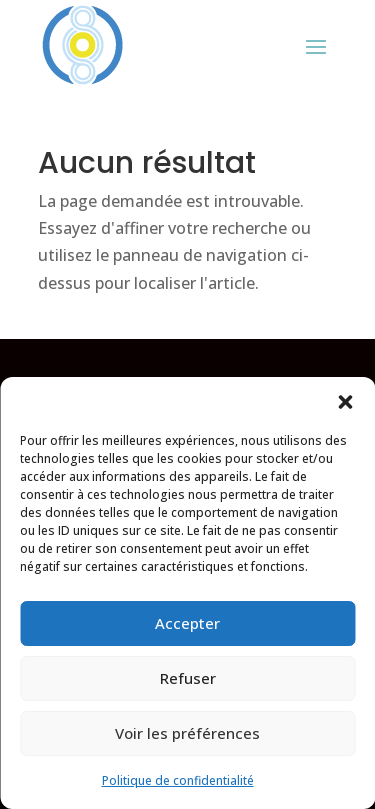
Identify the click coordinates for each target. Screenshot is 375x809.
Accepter (187, 623)
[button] (345, 402)
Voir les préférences (187, 733)
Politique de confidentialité (178, 780)
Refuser (188, 678)
